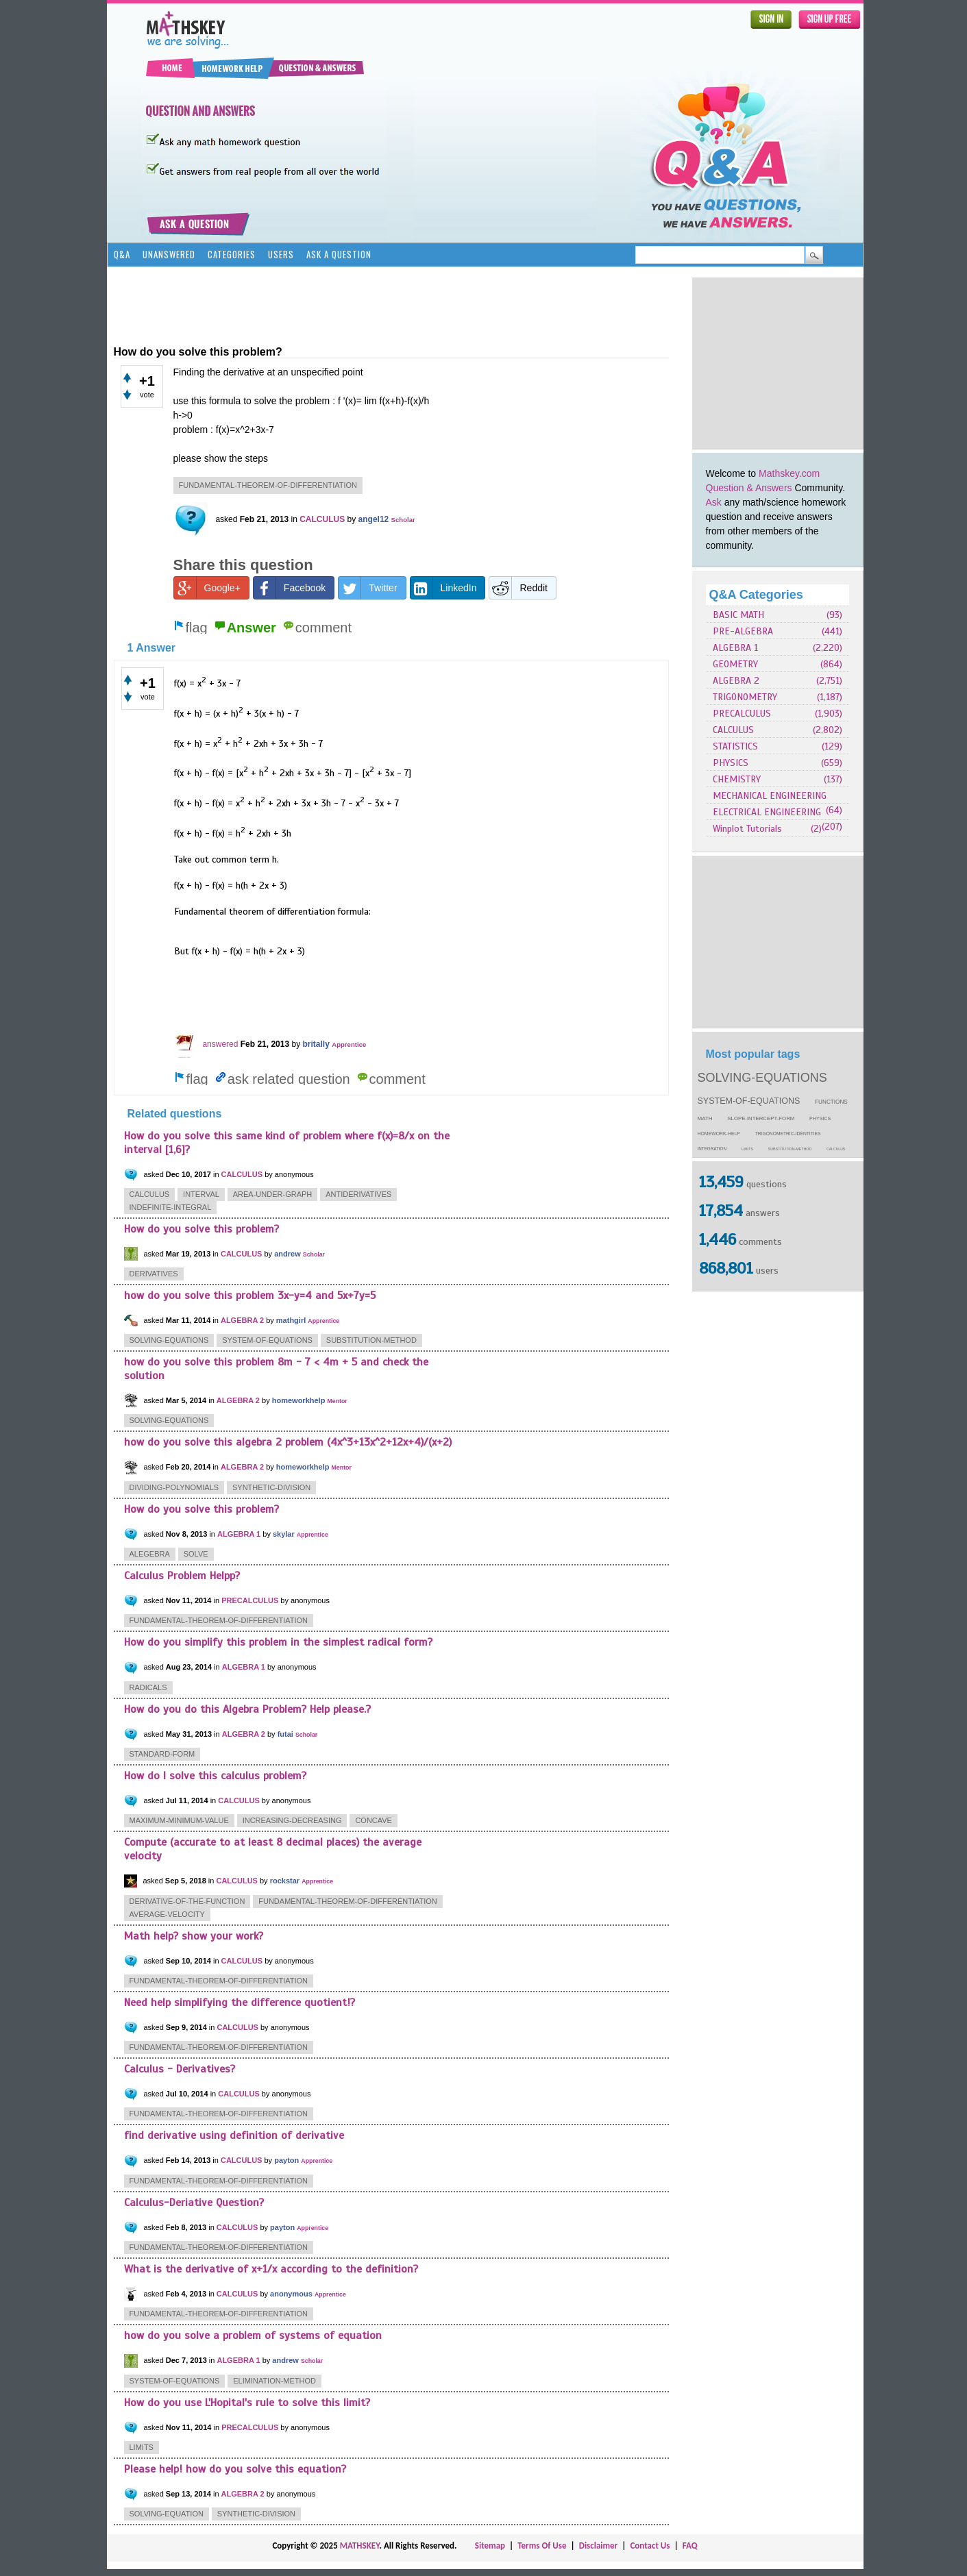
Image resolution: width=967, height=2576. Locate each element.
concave (373, 1820)
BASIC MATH (738, 615)
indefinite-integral (171, 1207)
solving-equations (762, 1078)
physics (820, 1119)
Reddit (518, 588)
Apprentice (349, 1044)
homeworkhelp (299, 1400)
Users (281, 254)
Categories (232, 254)
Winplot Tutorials (747, 828)
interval (201, 1194)
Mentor (337, 1401)
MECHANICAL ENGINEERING (770, 796)
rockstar (284, 1881)
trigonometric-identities (788, 1133)
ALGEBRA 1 (735, 648)
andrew (287, 1254)
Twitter (368, 588)
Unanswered (169, 254)
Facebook (290, 588)
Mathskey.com (789, 473)
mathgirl (291, 1320)
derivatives (154, 1274)
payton (286, 2160)
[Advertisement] (778, 363)
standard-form (162, 1754)
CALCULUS (733, 730)
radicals (148, 1687)
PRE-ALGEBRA (743, 631)
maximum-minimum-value (179, 1820)
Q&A (122, 254)
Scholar (403, 519)
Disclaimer (598, 2545)
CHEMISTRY (737, 779)
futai (285, 1734)
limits (747, 1149)
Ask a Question (338, 254)
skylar (284, 1534)
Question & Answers (749, 487)
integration (712, 1148)
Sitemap (490, 2545)
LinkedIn (444, 588)
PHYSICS (730, 763)
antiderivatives (358, 1194)
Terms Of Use (541, 2545)
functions (831, 1102)
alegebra (150, 1554)
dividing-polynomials (174, 1487)
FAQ (690, 2545)
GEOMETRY (735, 664)
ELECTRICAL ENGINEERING (767, 812)
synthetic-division (271, 1487)
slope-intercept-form (760, 1118)
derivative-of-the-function (187, 1901)
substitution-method (790, 1149)
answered (220, 1044)
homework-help (719, 1133)
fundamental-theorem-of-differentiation (268, 485)
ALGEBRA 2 (736, 680)
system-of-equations (749, 1101)
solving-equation (167, 2514)
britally (316, 1044)
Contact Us (650, 2545)
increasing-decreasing (292, 1820)
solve (196, 1554)
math (705, 1118)
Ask (714, 502)
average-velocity (167, 1914)
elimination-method (274, 2381)
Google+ (207, 588)
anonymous (291, 2294)
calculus (836, 1149)
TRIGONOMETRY (745, 697)
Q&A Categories (756, 595)
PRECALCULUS (742, 713)
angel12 (373, 519)
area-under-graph (273, 1194)
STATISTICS (735, 746)
